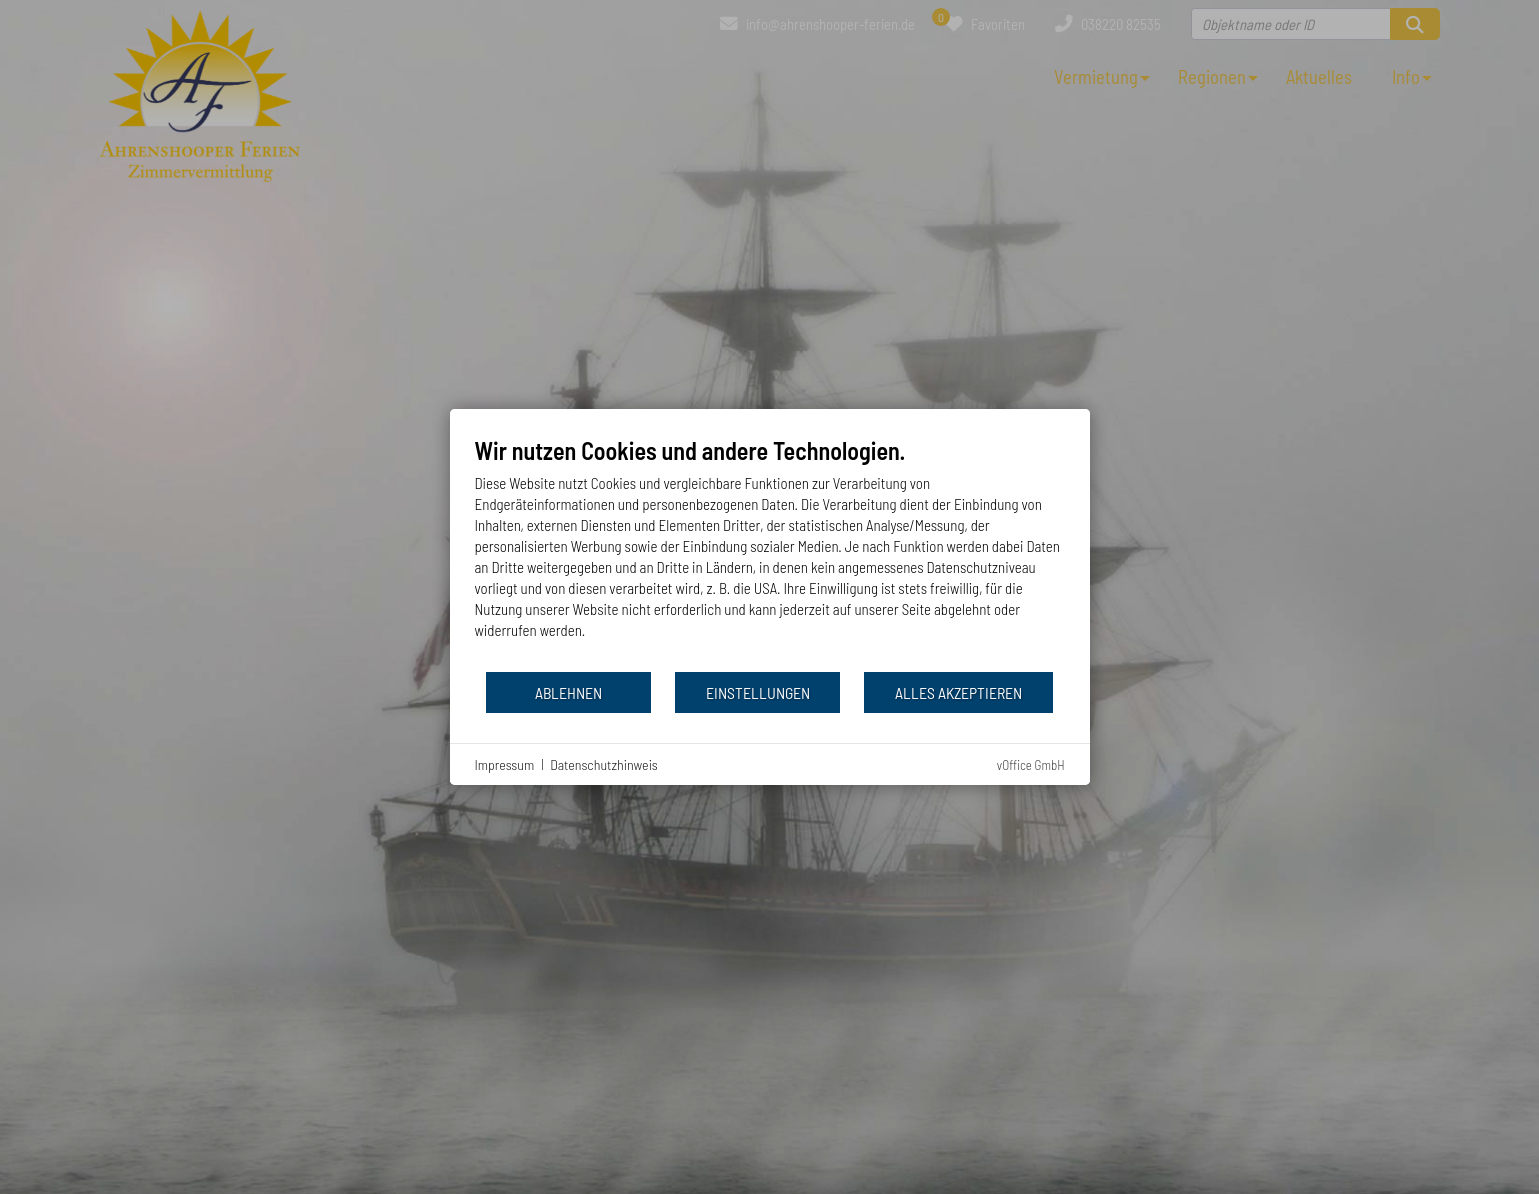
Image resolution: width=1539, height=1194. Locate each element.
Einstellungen (758, 692)
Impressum (505, 764)
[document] (770, 553)
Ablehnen (568, 692)
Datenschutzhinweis (604, 764)
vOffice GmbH (1031, 765)
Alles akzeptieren (958, 692)
